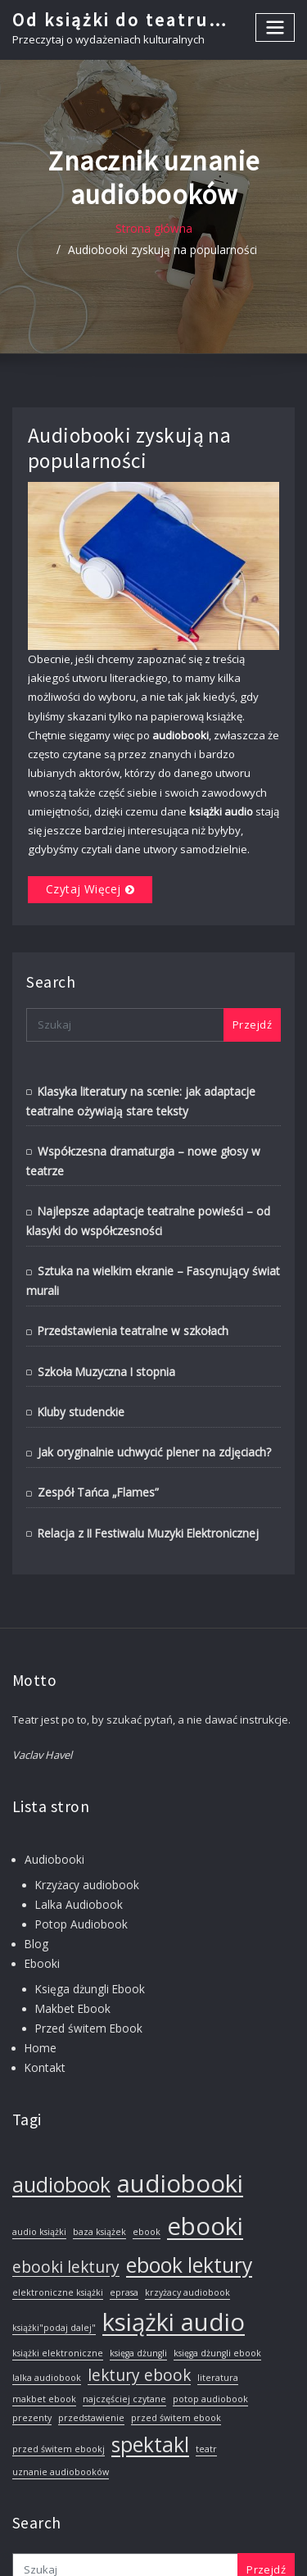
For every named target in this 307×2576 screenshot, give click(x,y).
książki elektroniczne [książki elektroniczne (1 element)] (57, 2300)
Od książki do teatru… (118, 19)
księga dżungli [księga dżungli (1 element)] (138, 2300)
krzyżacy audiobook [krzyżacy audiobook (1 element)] (187, 2239)
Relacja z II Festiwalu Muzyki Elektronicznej (143, 1490)
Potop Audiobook (78, 1877)
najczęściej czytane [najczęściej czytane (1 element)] (124, 2345)
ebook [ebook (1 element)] (146, 2177)
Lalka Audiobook (76, 1858)
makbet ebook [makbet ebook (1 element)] (44, 2345)
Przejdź (252, 994)
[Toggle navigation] (276, 26)
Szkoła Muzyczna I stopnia (103, 1332)
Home (39, 1995)
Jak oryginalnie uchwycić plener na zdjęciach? (149, 1411)
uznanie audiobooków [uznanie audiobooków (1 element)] (60, 2418)
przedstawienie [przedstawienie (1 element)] (91, 2364)
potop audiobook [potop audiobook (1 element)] (210, 2345)
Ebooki (41, 1915)
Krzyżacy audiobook (85, 1840)
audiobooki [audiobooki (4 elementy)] (180, 2130)
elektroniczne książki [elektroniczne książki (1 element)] (57, 2239)
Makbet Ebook (70, 1958)
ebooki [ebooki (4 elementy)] (205, 2172)
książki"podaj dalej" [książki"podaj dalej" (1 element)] (54, 2274)
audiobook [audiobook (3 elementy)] (61, 2131)
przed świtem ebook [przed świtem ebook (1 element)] (176, 2364)
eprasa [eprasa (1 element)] (124, 2239)
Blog (35, 1896)
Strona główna (55, 228)
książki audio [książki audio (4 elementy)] (173, 2268)
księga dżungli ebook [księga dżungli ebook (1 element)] (217, 2300)
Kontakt (44, 2014)
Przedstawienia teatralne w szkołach (129, 1293)
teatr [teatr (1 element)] (206, 2395)
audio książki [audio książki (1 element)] (39, 2177)
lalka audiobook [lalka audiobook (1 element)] (46, 2324)
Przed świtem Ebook (85, 1976)
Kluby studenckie (80, 1372)
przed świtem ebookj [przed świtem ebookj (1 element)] (58, 2395)
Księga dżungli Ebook (87, 1940)
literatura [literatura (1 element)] (217, 2324)
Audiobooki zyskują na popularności (198, 228)
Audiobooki (53, 1816)
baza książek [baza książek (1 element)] (99, 2177)
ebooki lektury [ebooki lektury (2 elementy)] (66, 2213)
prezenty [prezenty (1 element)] (32, 2364)
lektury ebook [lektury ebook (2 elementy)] (139, 2322)
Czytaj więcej (80, 860)
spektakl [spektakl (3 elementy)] (150, 2391)
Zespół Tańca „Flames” (94, 1450)
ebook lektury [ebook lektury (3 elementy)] (189, 2211)
